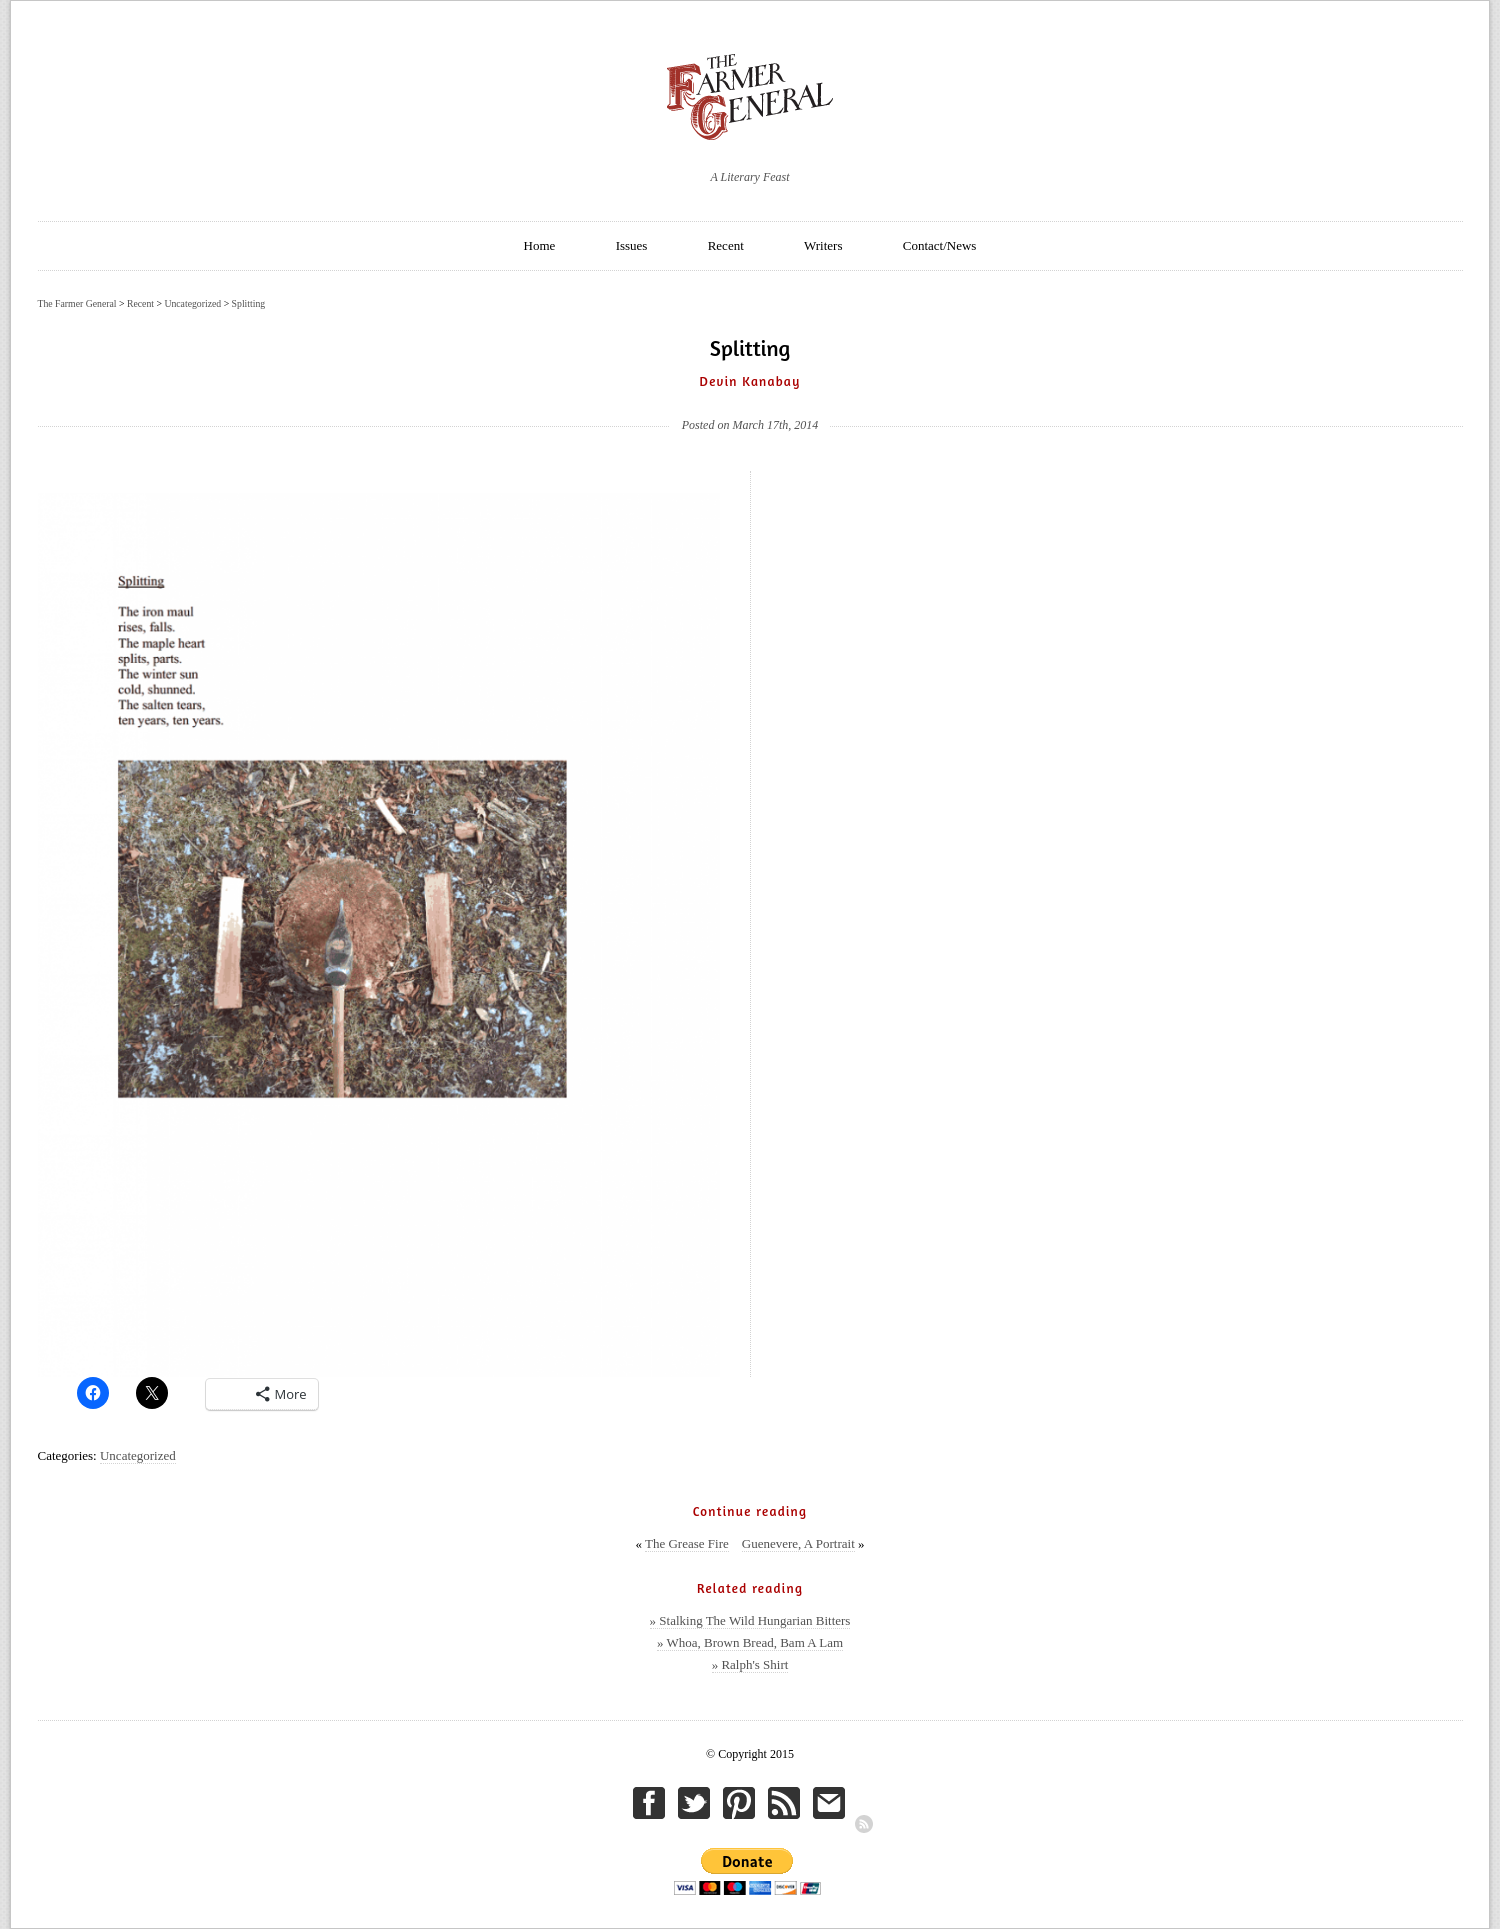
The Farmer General (77, 303)
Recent (726, 245)
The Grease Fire (687, 1543)
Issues (632, 245)
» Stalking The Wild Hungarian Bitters (750, 1620)
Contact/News (940, 245)
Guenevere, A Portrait (798, 1543)
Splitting (249, 303)
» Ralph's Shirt (750, 1664)
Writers (823, 245)
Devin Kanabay (750, 381)
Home (540, 245)
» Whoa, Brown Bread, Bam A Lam (750, 1642)
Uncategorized (138, 1455)
